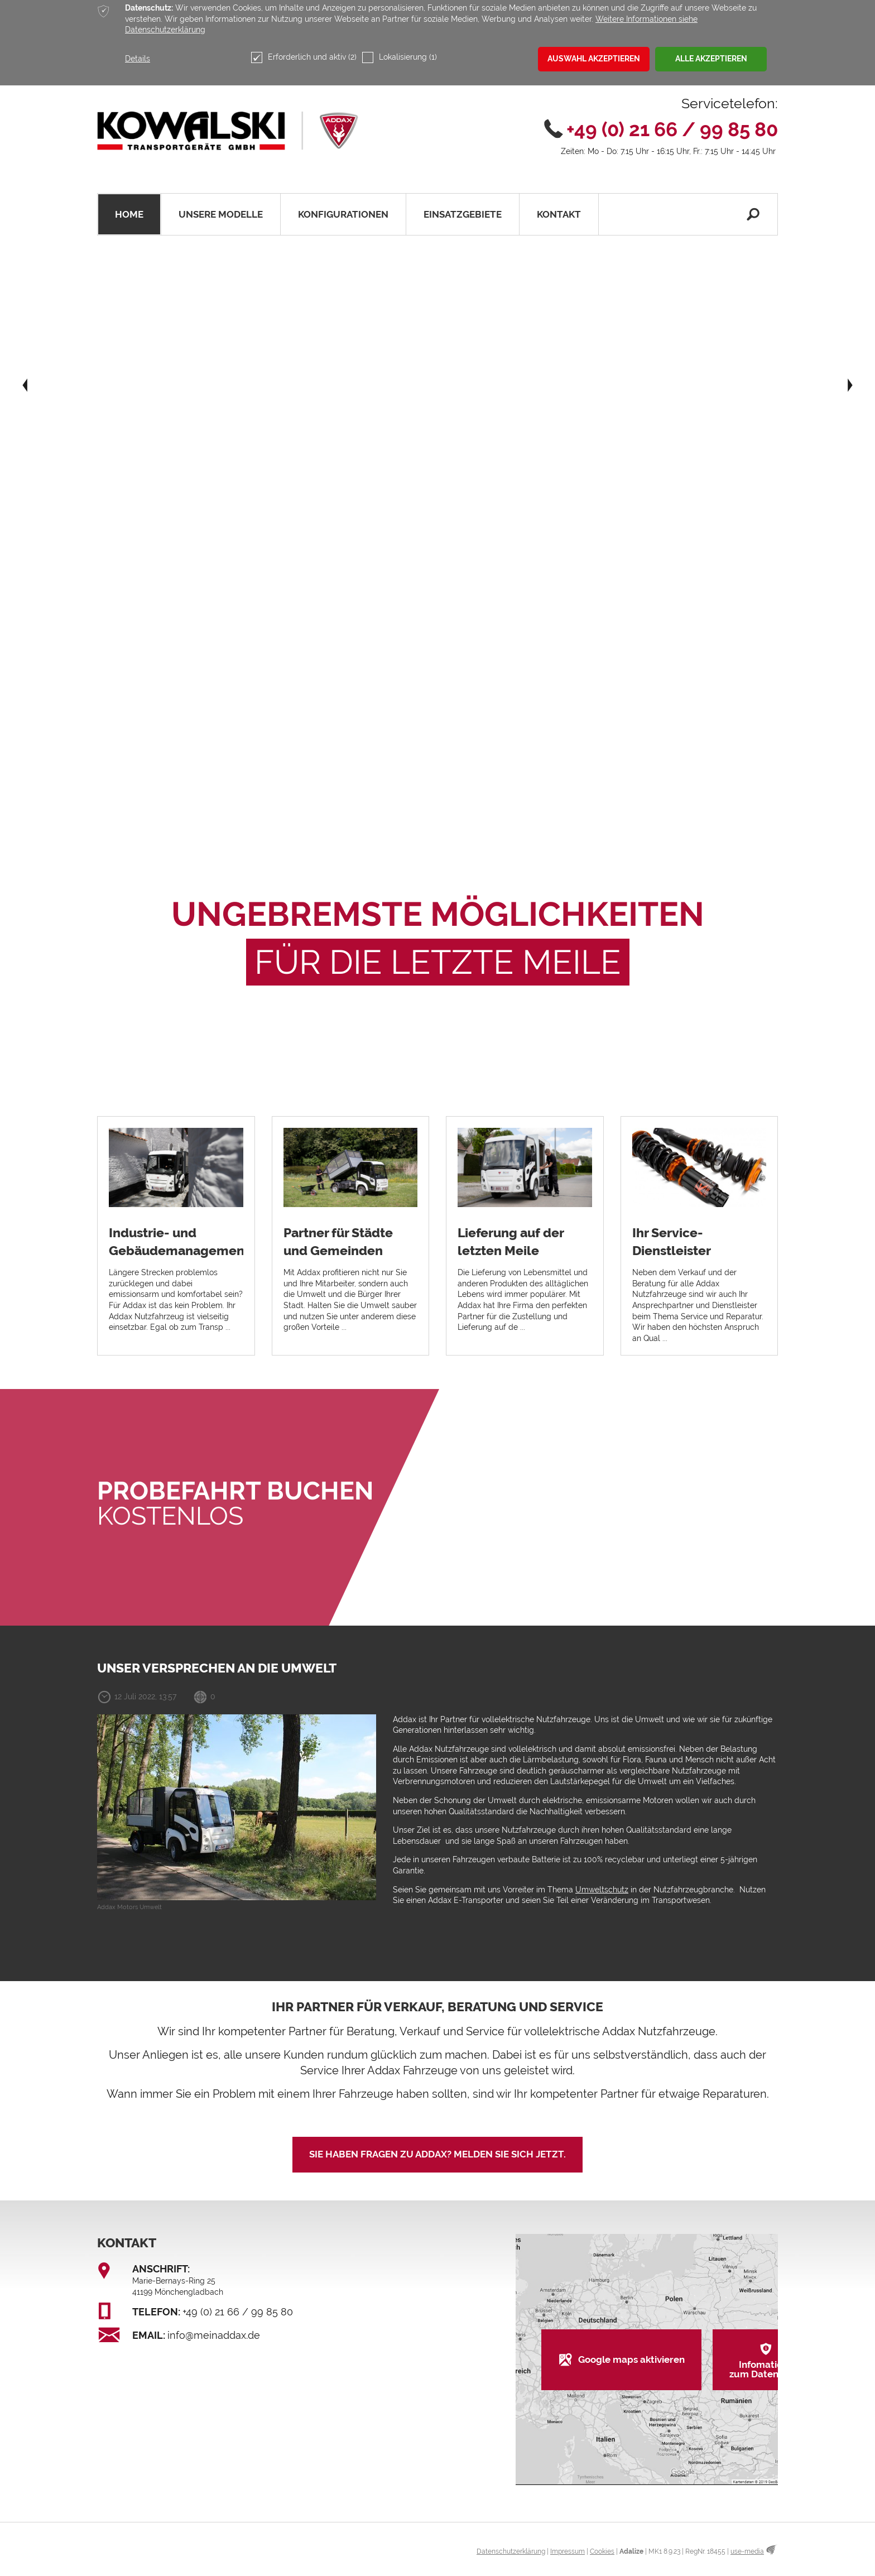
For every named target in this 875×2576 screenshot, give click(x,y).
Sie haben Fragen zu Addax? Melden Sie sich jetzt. (437, 2154)
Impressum (567, 2551)
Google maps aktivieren (631, 2359)
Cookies (602, 2551)
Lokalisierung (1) (399, 57)
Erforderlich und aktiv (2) (304, 57)
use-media (747, 2551)
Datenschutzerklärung (511, 2551)
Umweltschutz (601, 1889)
